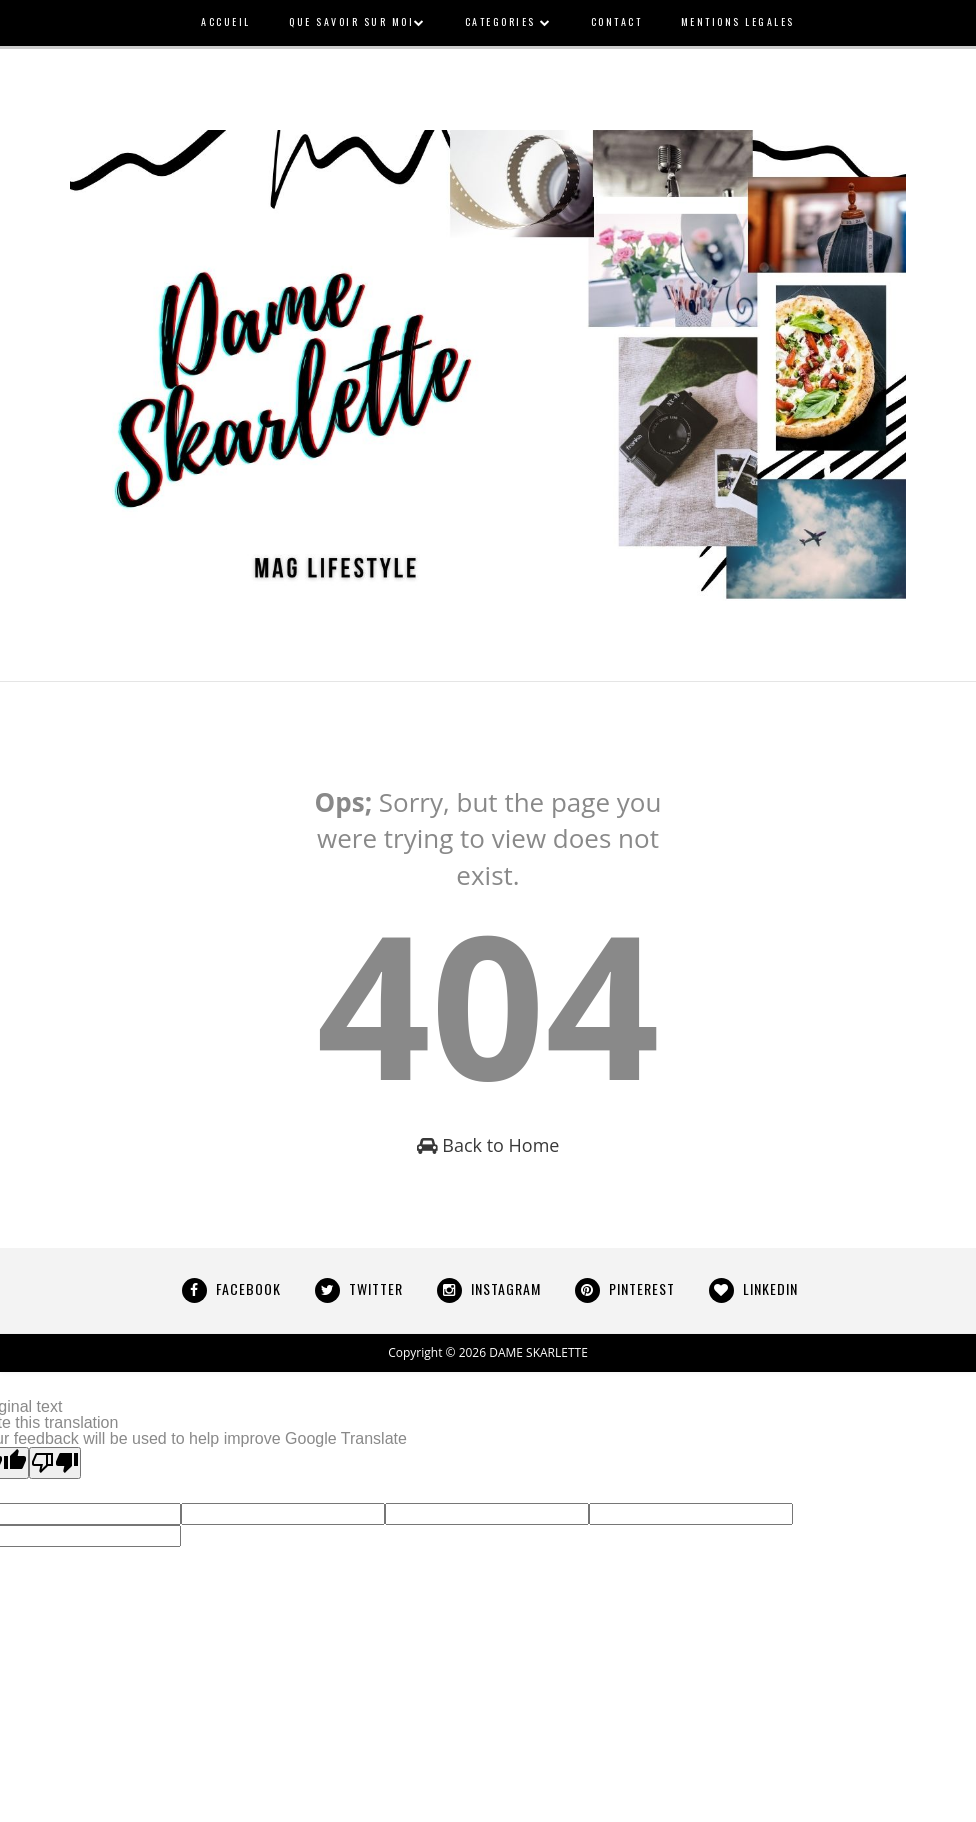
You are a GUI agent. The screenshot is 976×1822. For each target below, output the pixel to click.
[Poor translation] (55, 1463)
